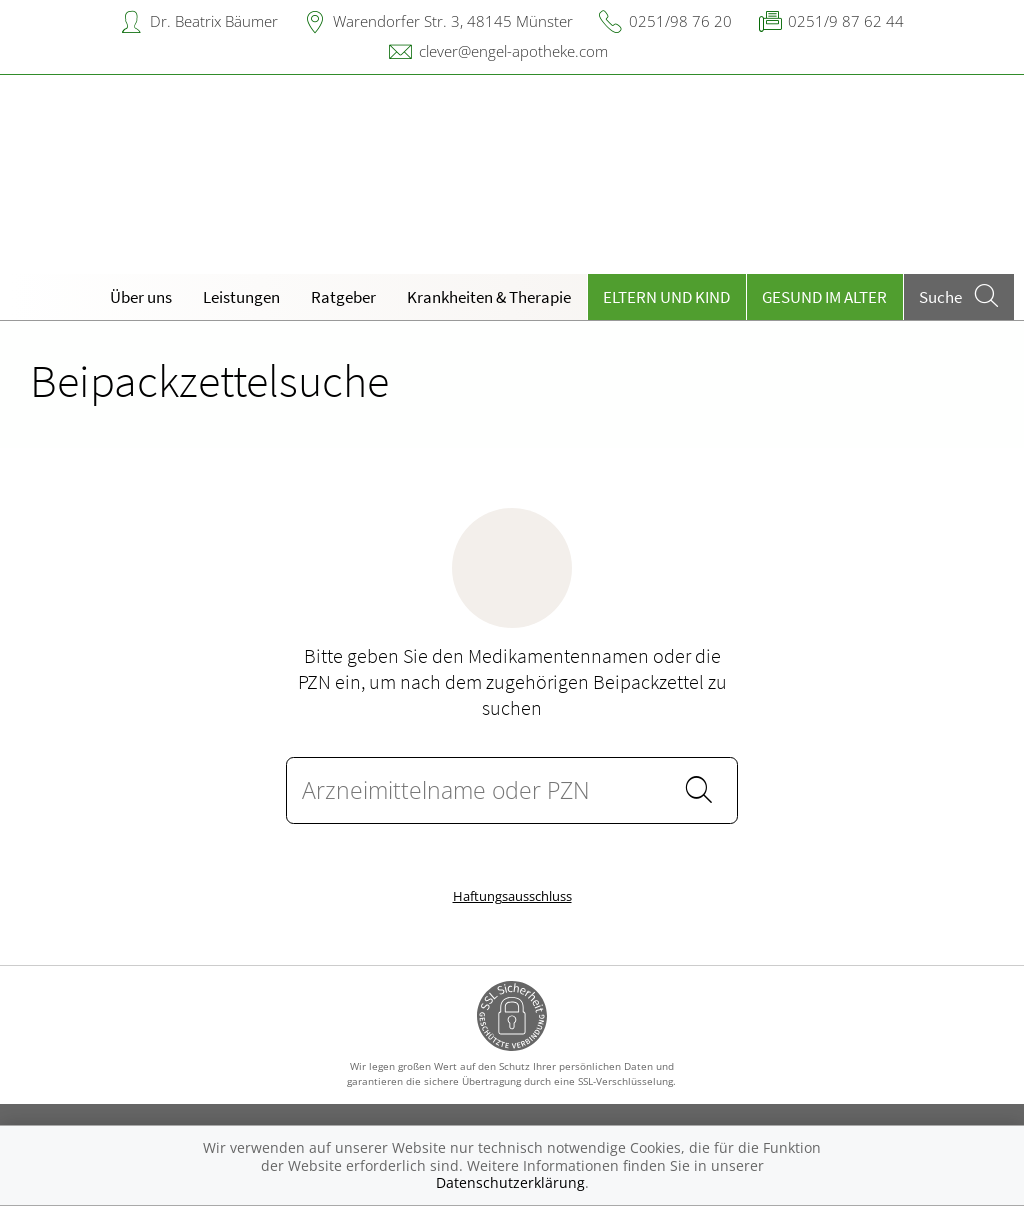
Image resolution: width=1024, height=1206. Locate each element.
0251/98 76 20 (680, 21)
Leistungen (241, 297)
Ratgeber (343, 297)
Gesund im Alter (824, 297)
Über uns (141, 297)
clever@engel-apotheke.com (513, 51)
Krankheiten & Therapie (489, 297)
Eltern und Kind (666, 297)
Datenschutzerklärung (510, 1182)
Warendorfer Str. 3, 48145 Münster (453, 21)
